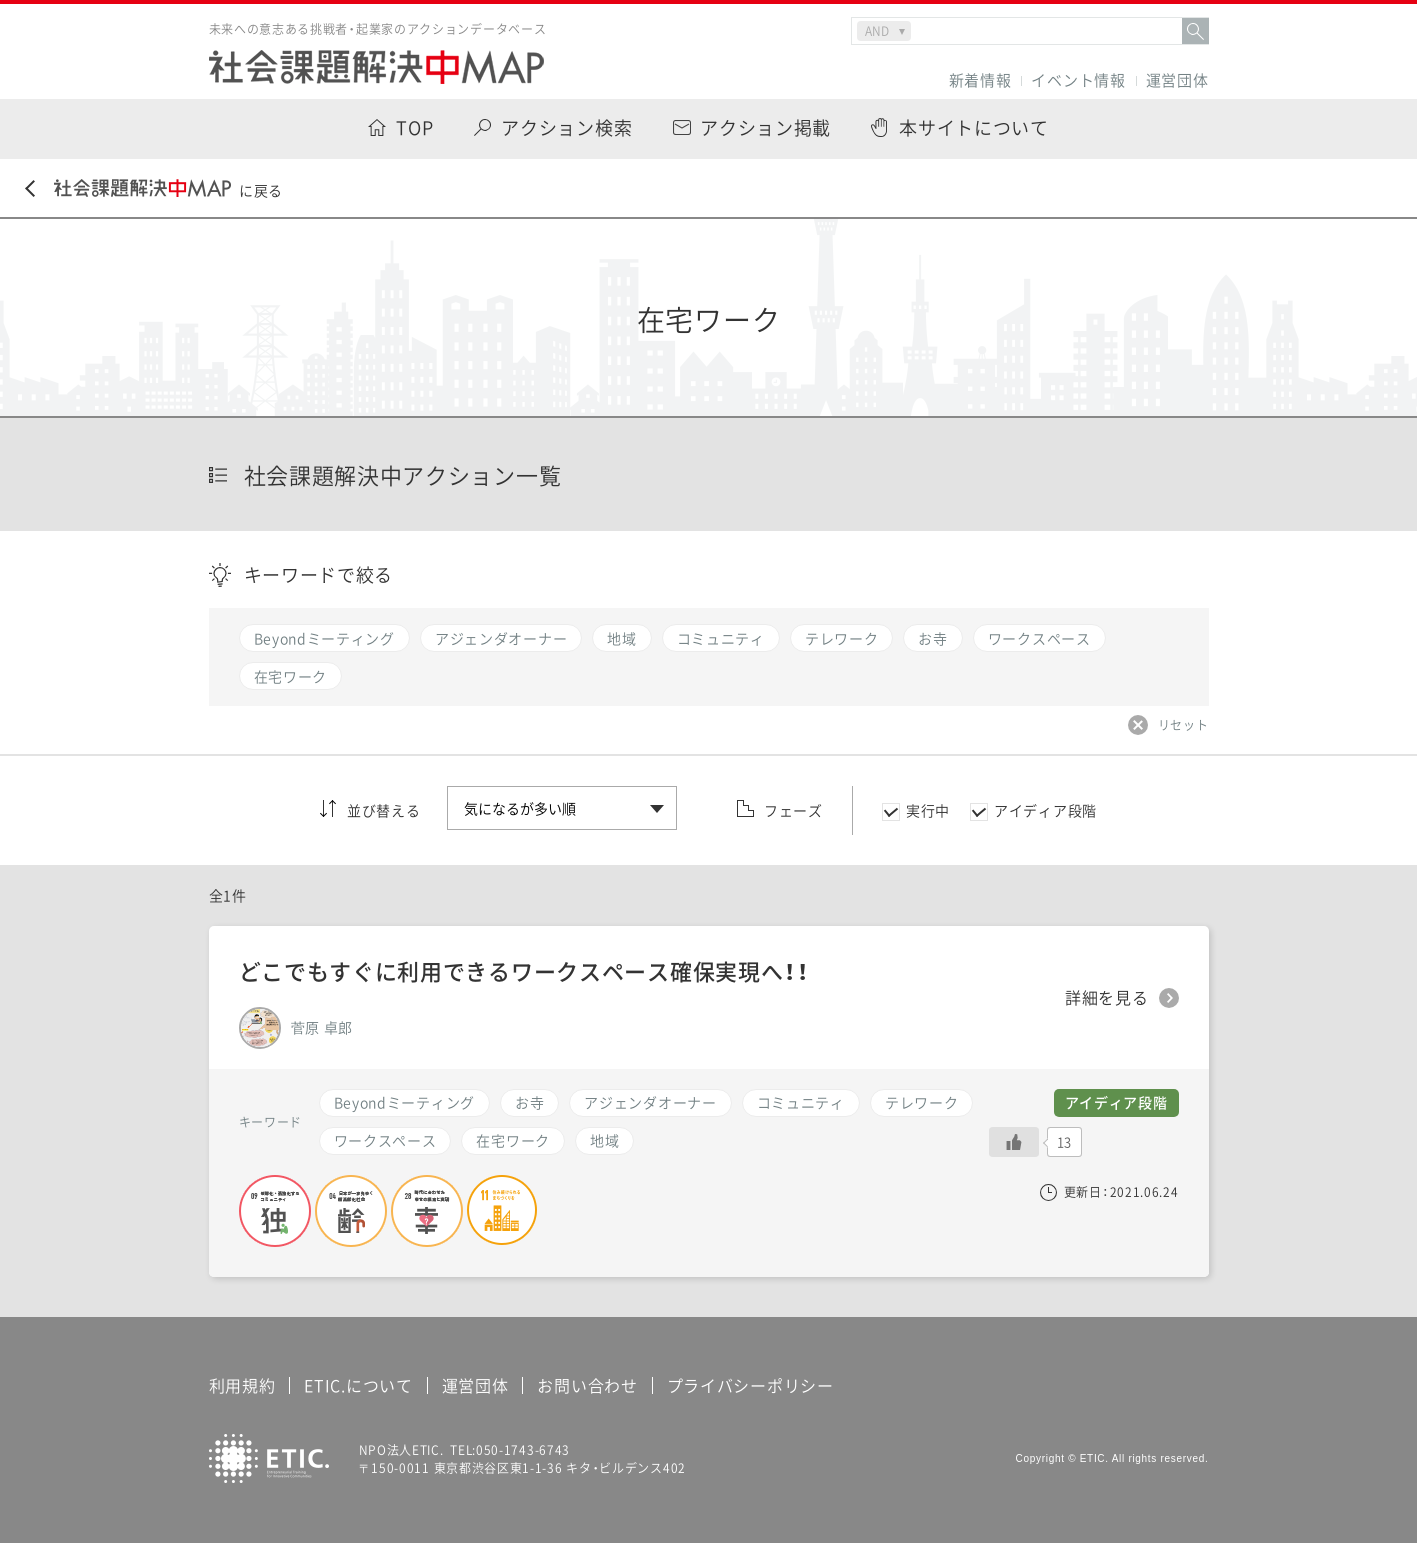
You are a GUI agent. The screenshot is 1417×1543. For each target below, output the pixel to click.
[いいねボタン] (1014, 1142)
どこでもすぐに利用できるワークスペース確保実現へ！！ (524, 970)
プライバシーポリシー (750, 1385)
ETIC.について (358, 1385)
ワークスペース (385, 1140)
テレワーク (922, 1102)
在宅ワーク (513, 1140)
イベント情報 (1078, 80)
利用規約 (242, 1385)
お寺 (529, 1102)
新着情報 (980, 80)
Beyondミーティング (404, 1102)
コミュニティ (801, 1102)
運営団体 (1177, 80)
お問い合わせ (587, 1385)
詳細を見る (1107, 998)
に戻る (154, 189)
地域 (604, 1140)
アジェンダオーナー (650, 1102)
